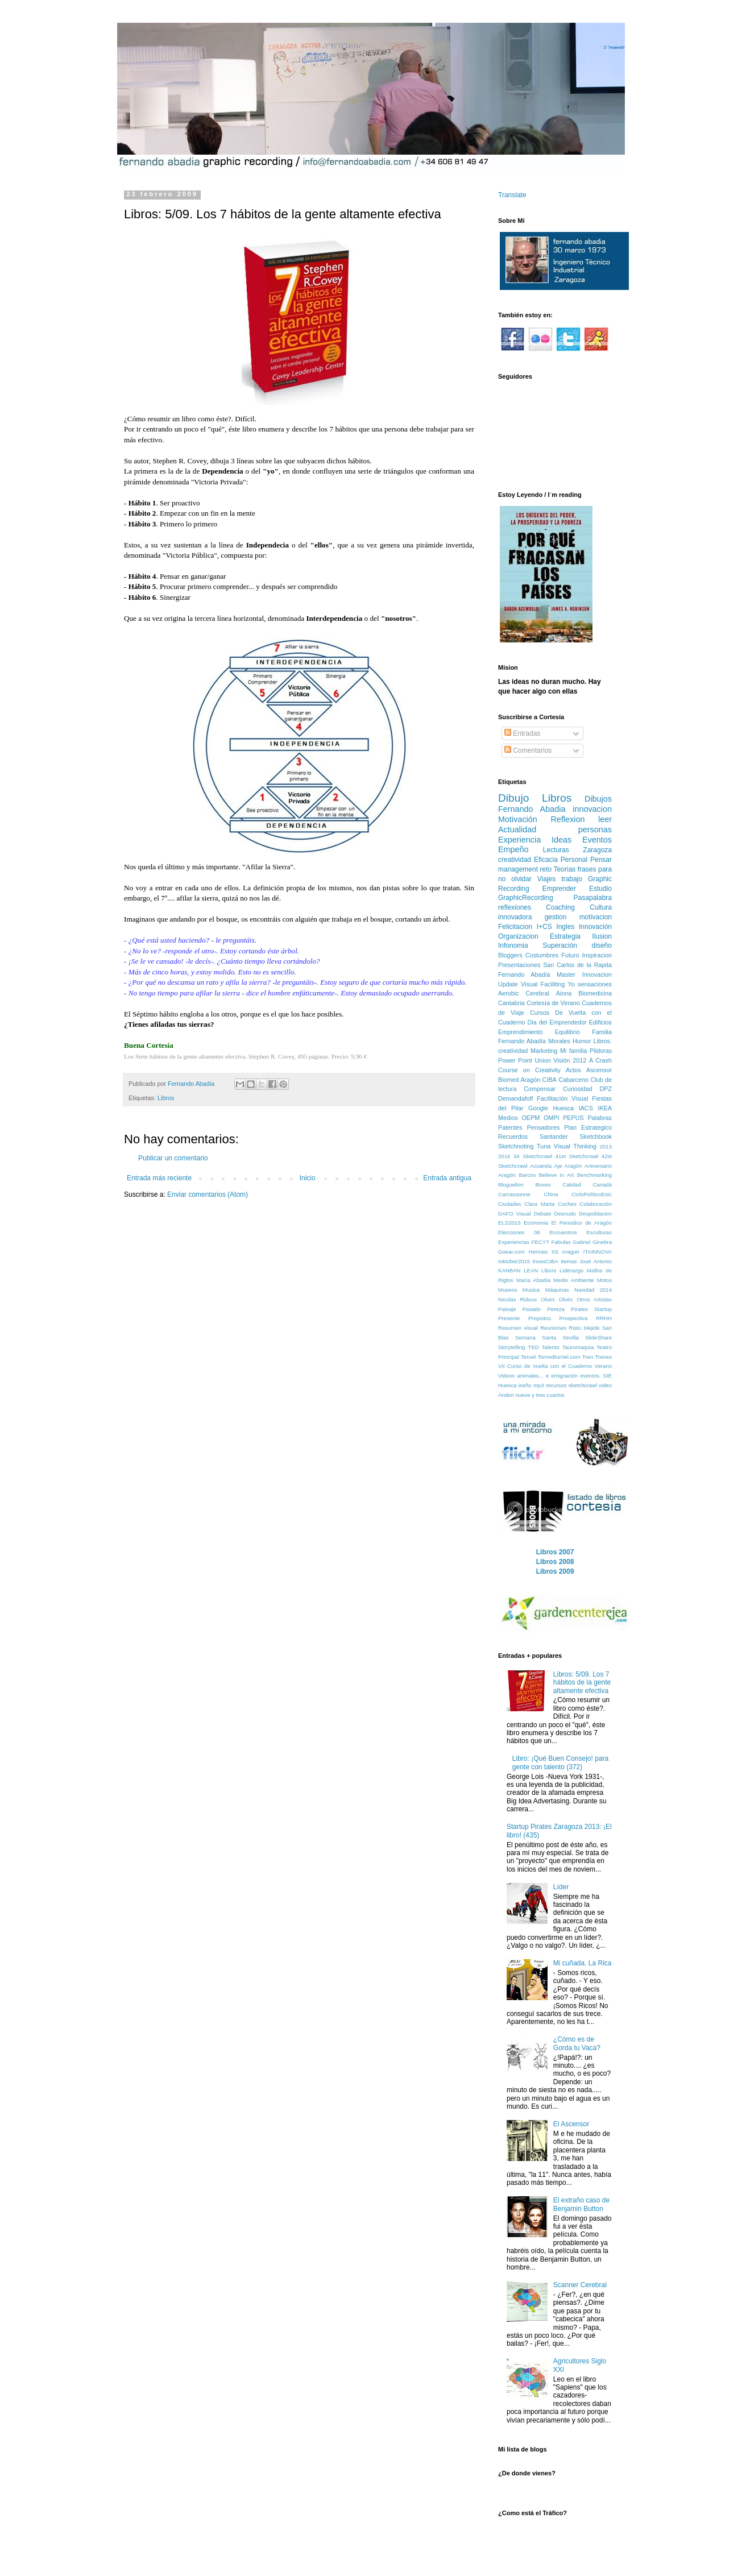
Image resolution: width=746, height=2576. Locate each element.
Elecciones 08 (519, 1232)
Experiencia (519, 839)
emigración (564, 1375)
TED (533, 1347)
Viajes (546, 879)
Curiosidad (577, 1088)
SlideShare (598, 1337)
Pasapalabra (593, 898)
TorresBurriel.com (558, 1357)
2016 (504, 1156)
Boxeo (542, 1184)
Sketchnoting (515, 1146)
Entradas (522, 733)
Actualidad (517, 829)
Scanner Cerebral (580, 2285)
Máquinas (557, 1290)
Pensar (601, 860)
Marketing (544, 1050)
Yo (570, 984)
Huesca (563, 1108)
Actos (573, 1070)
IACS (586, 1108)
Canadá (602, 1184)
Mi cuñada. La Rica (582, 1963)
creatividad (514, 860)
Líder (561, 1887)
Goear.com (511, 1251)
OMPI (552, 1117)
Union (543, 1060)
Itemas (569, 1261)
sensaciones (595, 984)
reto (546, 869)
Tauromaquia (578, 1347)
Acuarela (541, 1166)
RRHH (604, 1318)
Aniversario (598, 1166)
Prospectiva (574, 1318)
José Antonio (595, 1261)
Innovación (595, 927)
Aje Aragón (568, 1166)
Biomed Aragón (519, 1079)
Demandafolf (515, 1098)
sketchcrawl (583, 1385)
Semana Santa (535, 1337)
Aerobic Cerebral (523, 993)
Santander (554, 1136)
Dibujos (598, 798)
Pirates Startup (591, 1309)
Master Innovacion (584, 974)
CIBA (549, 1079)
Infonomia (513, 945)
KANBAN (509, 1270)
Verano (603, 1366)
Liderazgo (571, 1270)
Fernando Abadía (524, 974)
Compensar (540, 1088)
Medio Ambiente (573, 1280)
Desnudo (564, 1213)
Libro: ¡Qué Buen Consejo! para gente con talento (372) (560, 1762)
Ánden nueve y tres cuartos (531, 1395)
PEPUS (573, 1117)
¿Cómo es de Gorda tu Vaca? (576, 2043)
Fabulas (561, 1242)
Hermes (538, 1251)
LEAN (531, 1270)
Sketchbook (596, 1136)
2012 (579, 1060)
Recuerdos (513, 1136)
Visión (561, 1060)
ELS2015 (509, 1222)
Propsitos (539, 1318)
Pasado (532, 1309)
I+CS (544, 927)
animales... (530, 1375)
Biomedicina (595, 993)
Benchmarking (594, 1175)
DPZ (605, 1088)
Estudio (600, 889)
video (605, 1385)
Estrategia (565, 936)
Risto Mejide (584, 1328)
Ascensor (599, 1070)
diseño (602, 945)
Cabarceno (573, 1079)
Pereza (555, 1309)
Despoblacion (595, 1213)
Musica (531, 1290)
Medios (508, 1117)
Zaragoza (597, 850)
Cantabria (511, 1002)
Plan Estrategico (588, 1127)
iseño (525, 1385)
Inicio (308, 1178)
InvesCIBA (545, 1261)
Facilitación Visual (562, 1098)
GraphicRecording (525, 898)
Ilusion (602, 936)
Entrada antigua (447, 1178)
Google (538, 1108)
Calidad (571, 1184)
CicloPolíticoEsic (591, 1194)
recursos (556, 1385)
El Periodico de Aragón (581, 1222)
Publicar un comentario (173, 1158)
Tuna (543, 1146)
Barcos (527, 1175)
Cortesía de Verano (553, 1002)
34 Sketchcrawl (532, 1156)
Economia (536, 1222)
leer (605, 819)
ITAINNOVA (597, 1251)
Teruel (528, 1357)
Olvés (566, 1299)
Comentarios (528, 750)
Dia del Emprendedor (557, 1022)
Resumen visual (518, 1328)
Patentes (510, 1127)
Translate (512, 195)
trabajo (571, 879)
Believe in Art (556, 1175)
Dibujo (513, 798)
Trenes (603, 1357)
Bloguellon (511, 1184)
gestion (556, 917)
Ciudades (509, 1204)
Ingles (565, 927)
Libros (166, 1097)
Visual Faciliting (543, 984)
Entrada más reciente (159, 1178)
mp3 (538, 1385)
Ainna (564, 993)
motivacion (595, 917)
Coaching (560, 907)
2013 (606, 1146)
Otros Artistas (594, 1299)
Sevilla (570, 1337)
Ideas (561, 839)
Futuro (570, 955)
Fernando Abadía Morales (534, 1041)
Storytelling (511, 1347)
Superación (559, 945)
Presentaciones (519, 964)
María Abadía (533, 1280)
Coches (567, 1204)
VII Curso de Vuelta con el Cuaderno (545, 1366)
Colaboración (595, 1204)
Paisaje (507, 1309)
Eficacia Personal (560, 860)
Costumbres (541, 955)
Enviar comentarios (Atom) (207, 1194)
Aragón (507, 1175)
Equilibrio (567, 1031)
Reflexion (567, 819)
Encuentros (563, 1232)
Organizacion (518, 936)
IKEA (605, 1108)
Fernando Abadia (531, 809)
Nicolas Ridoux (517, 1299)
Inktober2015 (514, 1261)
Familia (602, 1031)
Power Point (515, 1060)
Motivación (517, 819)
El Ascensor (571, 2124)
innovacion (592, 809)
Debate (543, 1213)
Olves (548, 1299)
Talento (551, 1347)
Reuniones (553, 1328)
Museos (507, 1290)
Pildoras (601, 1050)
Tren (587, 1357)
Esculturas (599, 1232)
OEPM (530, 1117)
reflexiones (514, 907)
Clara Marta (539, 1204)
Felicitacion (515, 927)
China (551, 1194)
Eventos (597, 839)
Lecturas (556, 850)
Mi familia (573, 1050)
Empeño (513, 849)
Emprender (559, 889)
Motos (604, 1280)
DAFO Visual (514, 1213)
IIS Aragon (565, 1251)
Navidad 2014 (593, 1290)
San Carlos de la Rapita (577, 964)
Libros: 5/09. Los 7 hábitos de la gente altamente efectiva (582, 1682)
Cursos (539, 1012)
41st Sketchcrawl (577, 1156)
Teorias (565, 869)
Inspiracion (597, 955)
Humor (582, 1041)
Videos (506, 1375)
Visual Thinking (575, 1146)
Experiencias (513, 1242)
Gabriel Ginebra (592, 1242)
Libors (548, 1270)
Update (508, 984)
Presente (509, 1318)
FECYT (540, 1242)
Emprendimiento (520, 1031)
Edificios (600, 1022)
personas (595, 829)
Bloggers (510, 955)
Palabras (599, 1117)
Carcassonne (514, 1194)
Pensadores (543, 1127)
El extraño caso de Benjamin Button (581, 2204)
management (518, 869)
